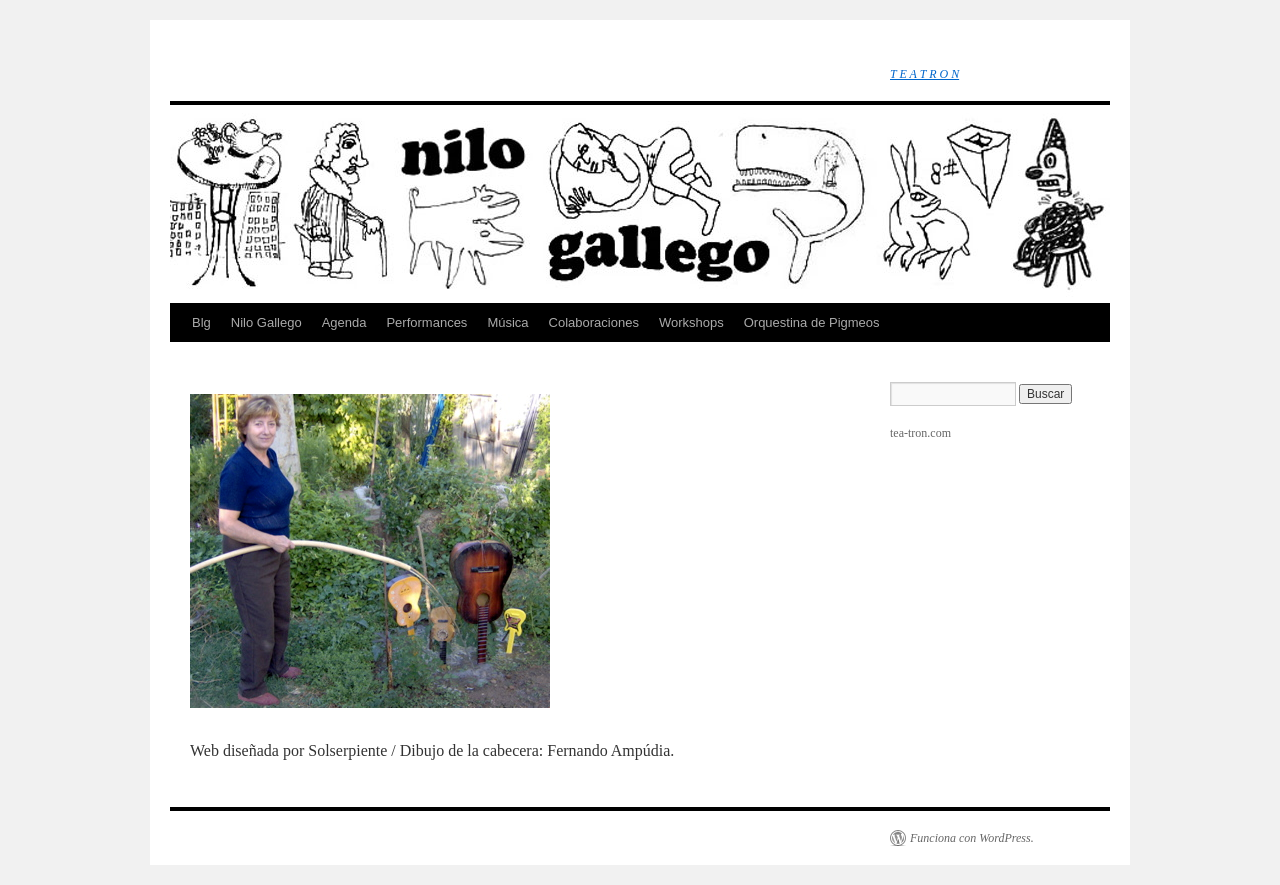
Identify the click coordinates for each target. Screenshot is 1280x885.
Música (507, 322)
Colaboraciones (594, 322)
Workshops (691, 322)
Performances (426, 322)
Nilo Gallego (266, 322)
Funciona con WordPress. (972, 838)
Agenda (344, 322)
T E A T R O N (924, 74)
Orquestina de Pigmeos (812, 322)
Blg (201, 322)
